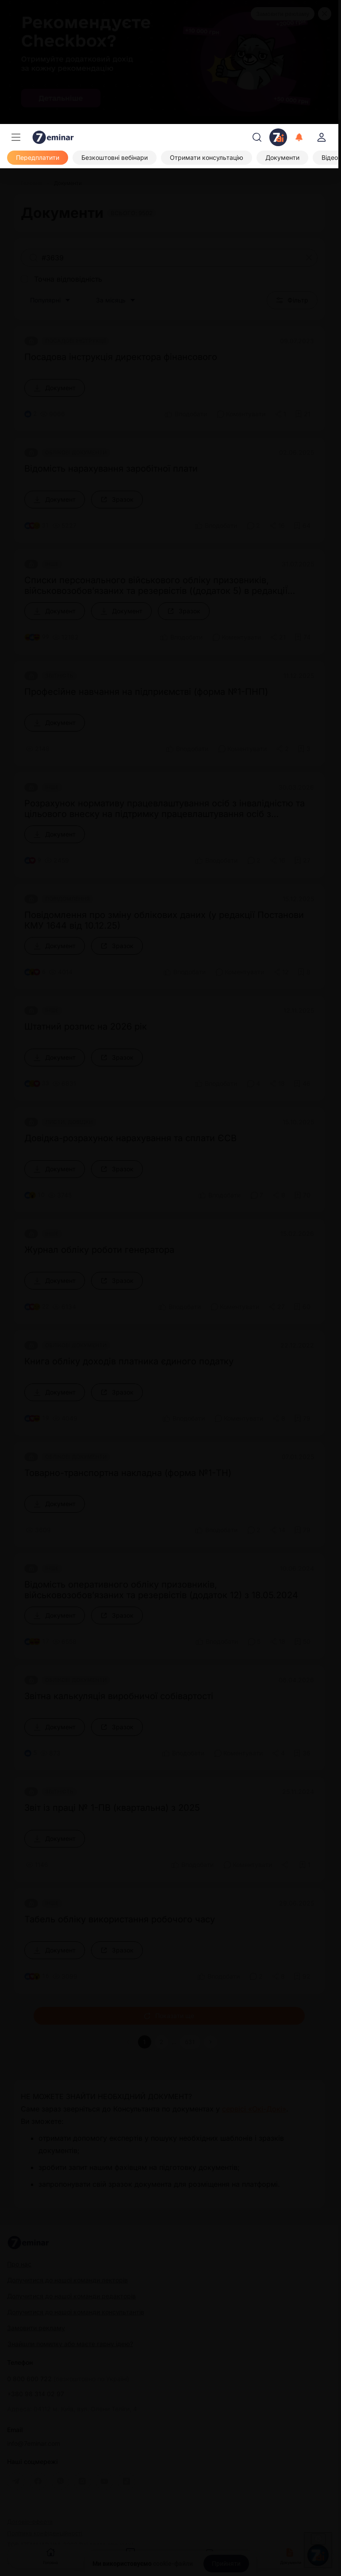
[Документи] (282, 158)
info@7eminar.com (33, 2443)
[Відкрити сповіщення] (299, 137)
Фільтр (292, 300)
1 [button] (144, 2041)
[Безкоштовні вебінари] (115, 158)
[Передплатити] (37, 158)
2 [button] (161, 2041)
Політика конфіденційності (44, 2533)
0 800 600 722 (68, 2379)
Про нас (19, 2264)
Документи (290, 2555)
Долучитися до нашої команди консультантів (75, 2312)
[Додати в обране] (302, 414)
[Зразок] (117, 499)
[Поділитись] (280, 414)
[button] (210, 2042)
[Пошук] (257, 137)
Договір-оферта (30, 2522)
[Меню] (16, 137)
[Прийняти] (226, 2563)
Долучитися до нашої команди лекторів (67, 2280)
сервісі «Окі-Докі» (254, 2108)
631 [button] (190, 2041)
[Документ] (54, 388)
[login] (321, 137)
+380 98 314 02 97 (35, 2394)
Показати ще (169, 2015)
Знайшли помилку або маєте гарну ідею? (70, 2343)
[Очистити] (309, 258)
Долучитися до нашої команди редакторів (71, 2296)
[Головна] (31, 183)
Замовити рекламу (282, 13)
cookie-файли (173, 2563)
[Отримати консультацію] (206, 158)
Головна (50, 2555)
